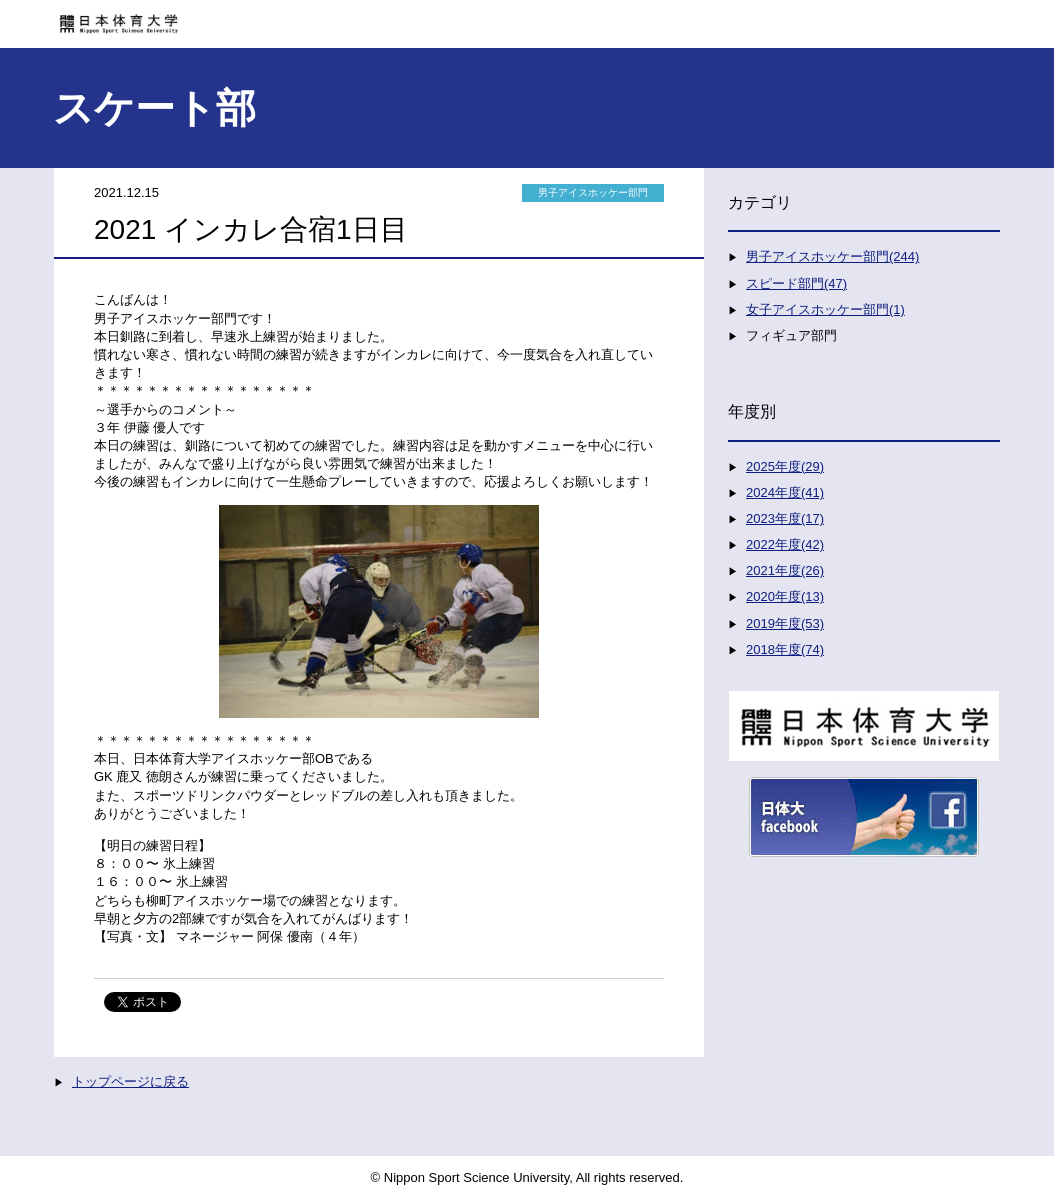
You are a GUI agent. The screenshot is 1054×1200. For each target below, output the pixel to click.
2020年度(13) (785, 596)
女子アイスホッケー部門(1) (825, 309)
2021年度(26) (785, 570)
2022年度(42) (785, 544)
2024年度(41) (785, 492)
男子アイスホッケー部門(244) (832, 256)
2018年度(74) (785, 649)
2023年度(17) (785, 518)
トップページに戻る (130, 1081)
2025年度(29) (785, 466)
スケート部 (154, 108)
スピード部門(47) (796, 283)
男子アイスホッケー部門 (593, 192)
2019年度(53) (785, 623)
